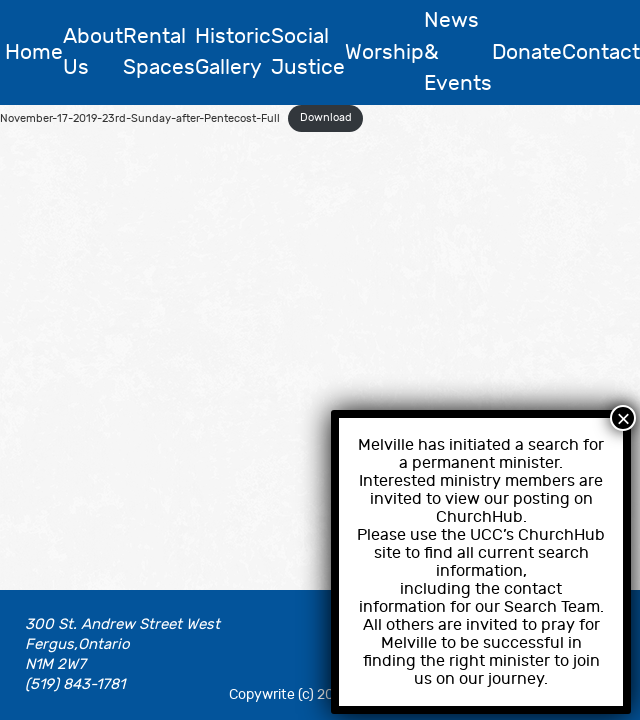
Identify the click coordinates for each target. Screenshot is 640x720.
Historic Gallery (233, 52)
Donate (527, 52)
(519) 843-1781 (75, 684)
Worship (384, 52)
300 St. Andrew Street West (122, 624)
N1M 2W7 (55, 664)
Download (326, 117)
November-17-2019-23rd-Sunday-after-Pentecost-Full (140, 117)
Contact (601, 52)
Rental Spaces (159, 52)
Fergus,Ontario (77, 644)
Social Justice (308, 52)
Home (34, 52)
